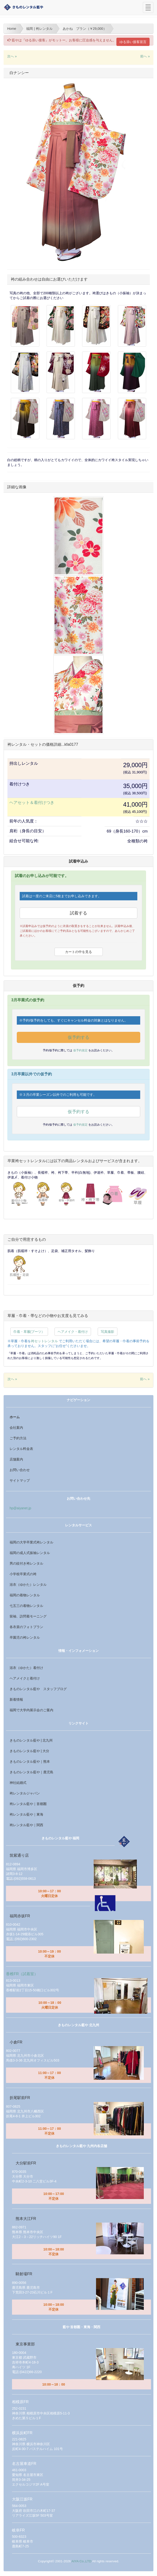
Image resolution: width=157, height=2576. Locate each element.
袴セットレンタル (44, 1341)
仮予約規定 (80, 1050)
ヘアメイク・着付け (73, 1332)
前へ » (145, 56)
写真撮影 (107, 1332)
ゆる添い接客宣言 (133, 42)
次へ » (12, 56)
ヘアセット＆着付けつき (31, 802)
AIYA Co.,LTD (81, 2561)
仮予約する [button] (78, 1037)
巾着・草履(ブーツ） (29, 1332)
